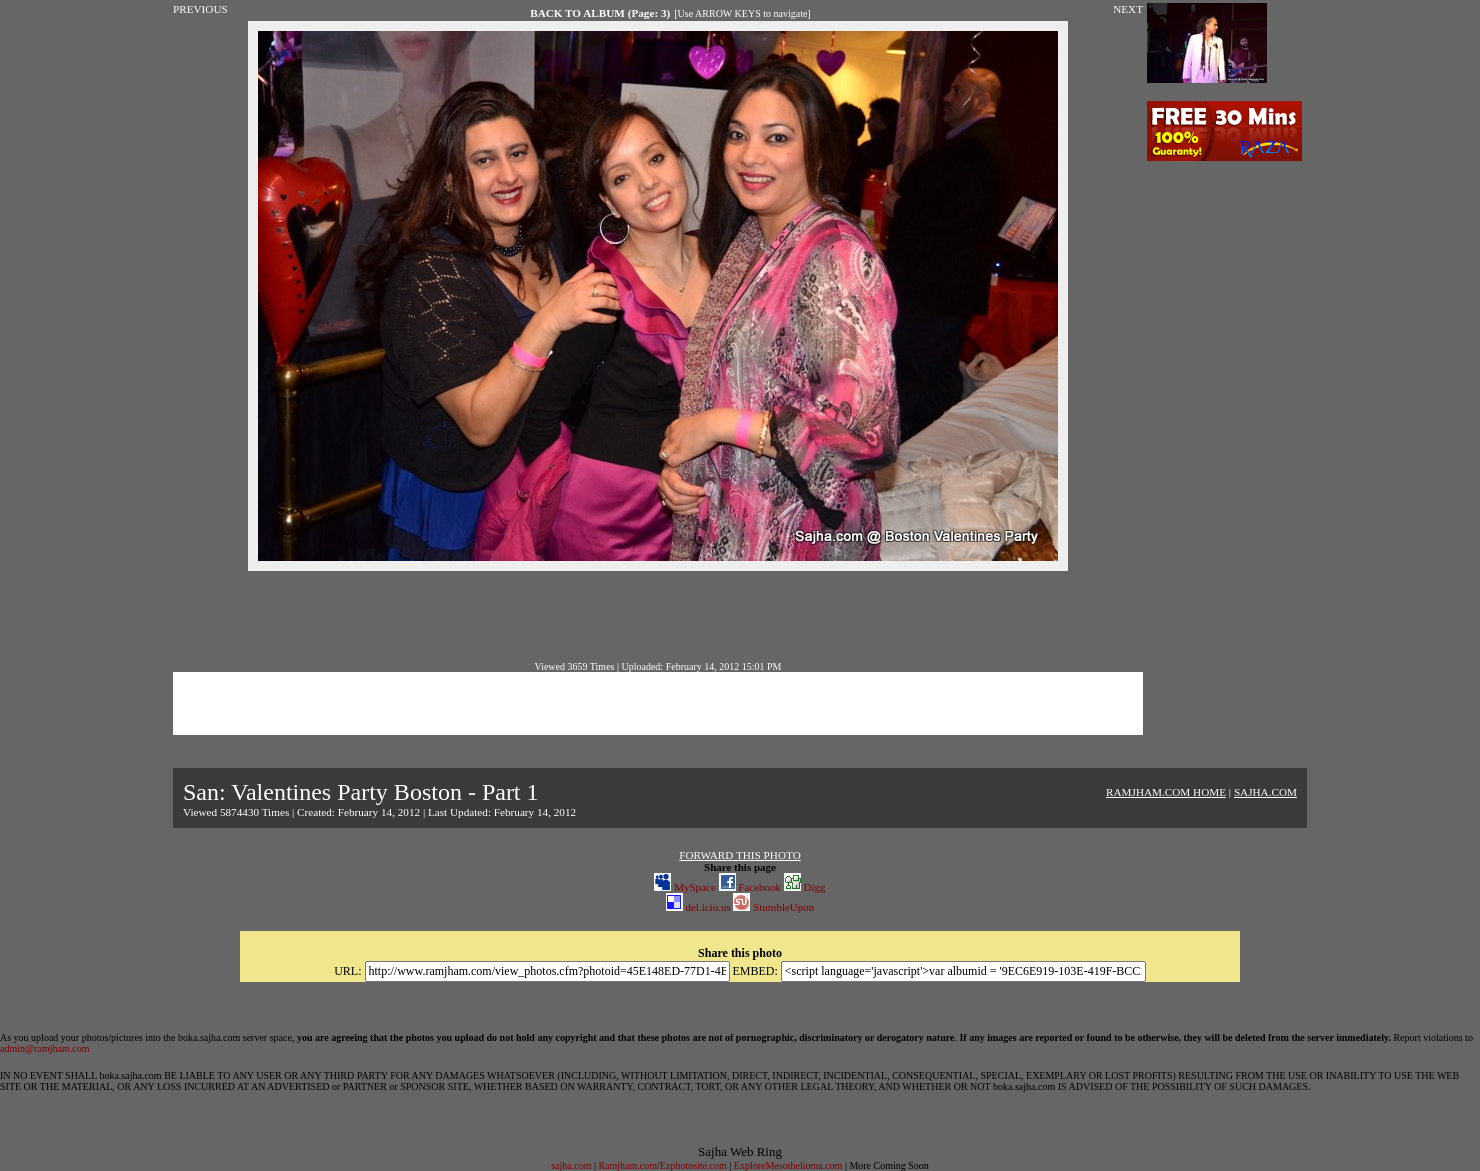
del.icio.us (698, 907)
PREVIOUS (200, 9)
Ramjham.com (627, 1165)
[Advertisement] (658, 616)
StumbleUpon (773, 907)
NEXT (1128, 9)
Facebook (750, 887)
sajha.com (571, 1165)
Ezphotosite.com (693, 1165)
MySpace (684, 887)
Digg (805, 887)
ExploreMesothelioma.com (788, 1165)
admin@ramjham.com (44, 1048)
